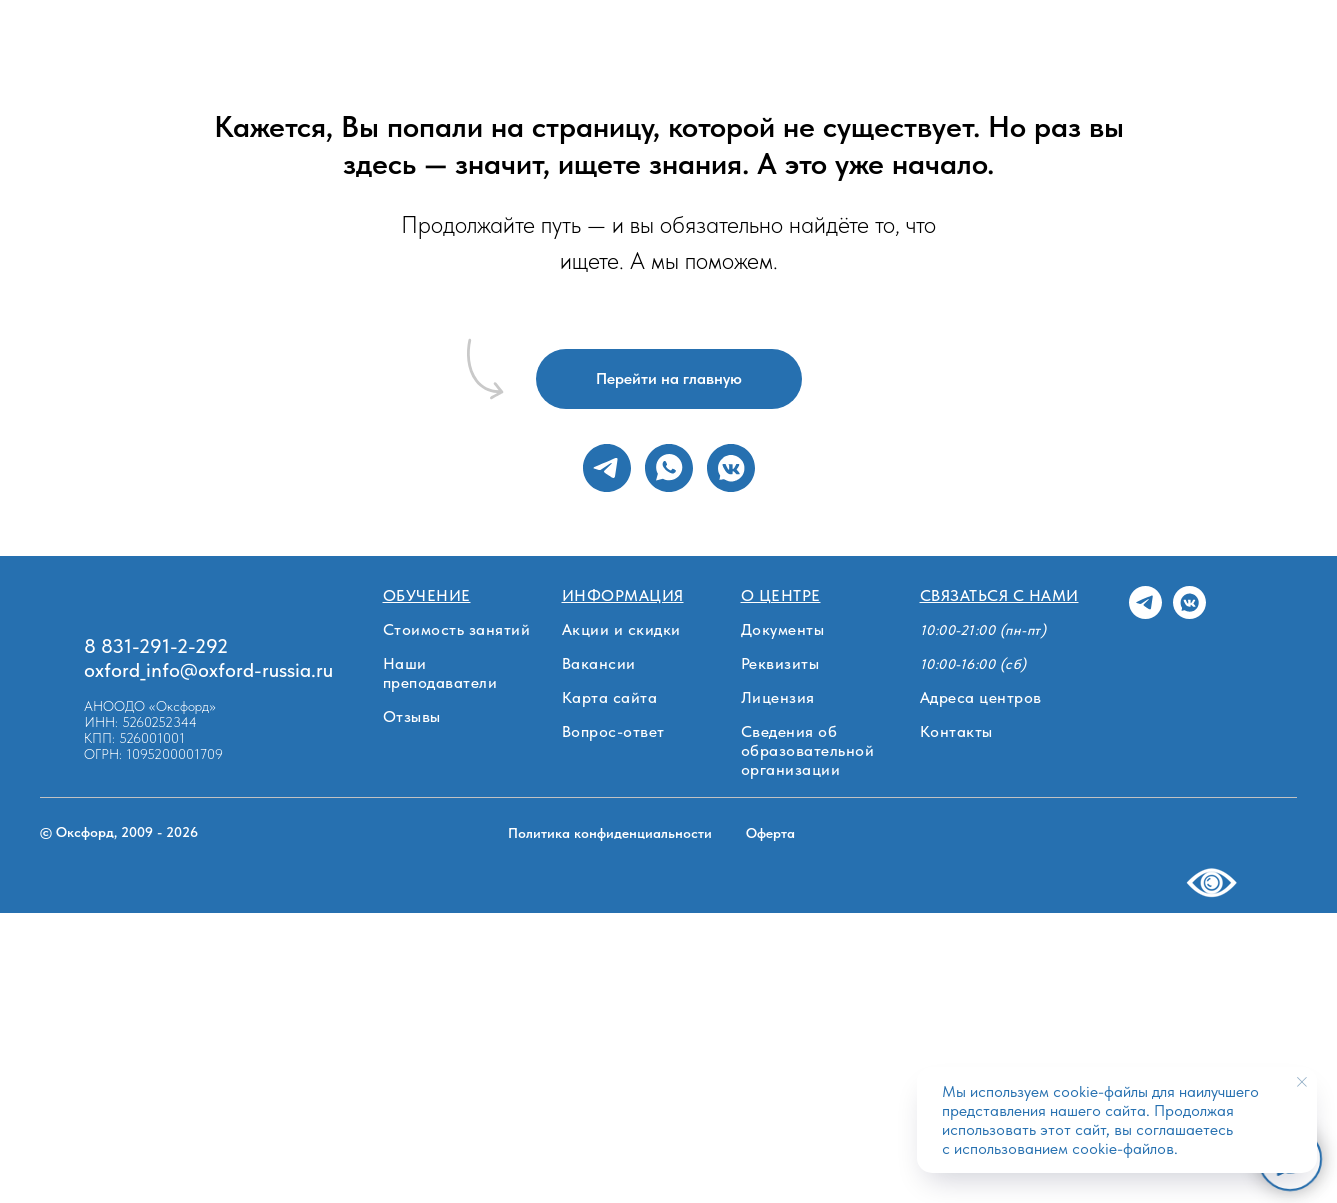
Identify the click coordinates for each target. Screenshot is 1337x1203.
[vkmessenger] (731, 468)
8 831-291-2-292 (156, 646)
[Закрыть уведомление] (1302, 1082)
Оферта (770, 833)
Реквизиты (780, 663)
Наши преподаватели (440, 673)
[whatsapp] (669, 468)
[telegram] (607, 468)
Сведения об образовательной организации (808, 750)
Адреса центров (981, 697)
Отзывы (412, 716)
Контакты (956, 731)
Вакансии (599, 663)
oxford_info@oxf (154, 670)
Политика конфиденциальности (610, 833)
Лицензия (778, 697)
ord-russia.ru (279, 670)
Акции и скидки (621, 629)
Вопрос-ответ (613, 731)
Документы (783, 629)
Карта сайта (610, 697)
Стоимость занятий (457, 629)
